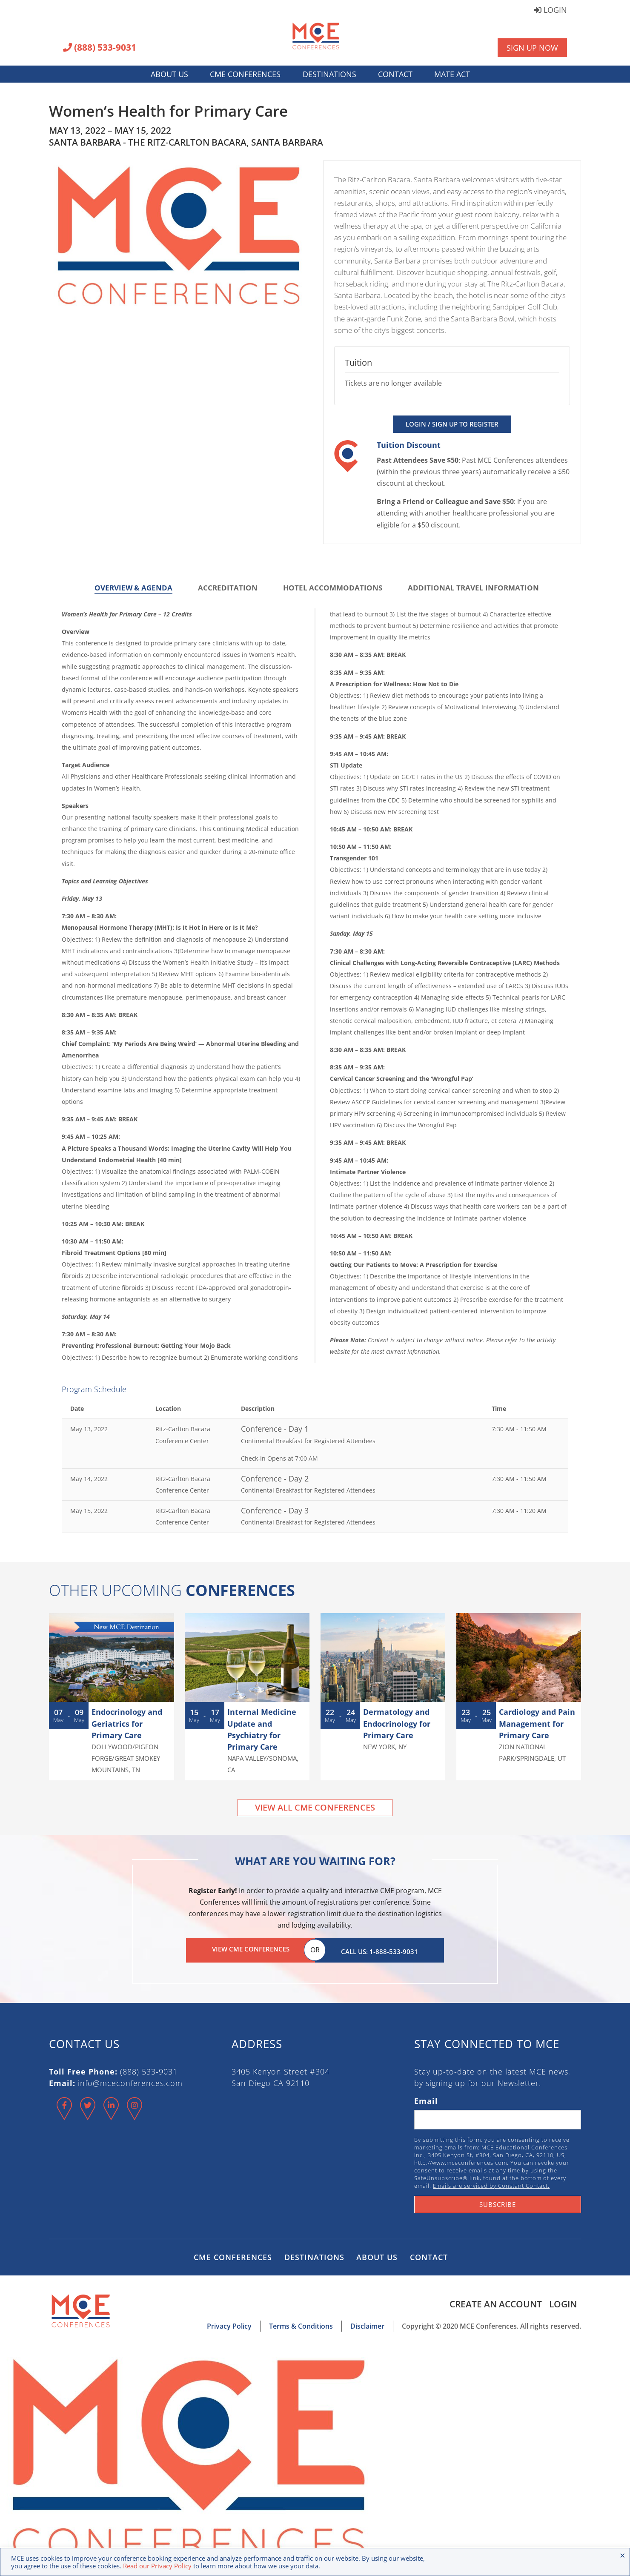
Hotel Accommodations (332, 588)
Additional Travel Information (473, 588)
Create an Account (494, 2301)
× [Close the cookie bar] (622, 2555)
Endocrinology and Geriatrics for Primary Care (127, 1723)
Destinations (329, 74)
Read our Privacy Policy (157, 2566)
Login (550, 10)
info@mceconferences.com (130, 2080)
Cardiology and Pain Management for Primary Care (537, 1723)
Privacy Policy (229, 2323)
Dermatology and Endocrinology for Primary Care (396, 1723)
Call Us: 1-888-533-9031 (379, 1949)
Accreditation (228, 588)
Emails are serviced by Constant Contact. (491, 2183)
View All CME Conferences (315, 1807)
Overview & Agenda (133, 588)
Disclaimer (367, 2323)
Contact (395, 74)
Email (426, 2098)
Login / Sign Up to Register (452, 424)
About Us (169, 74)
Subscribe (497, 2202)
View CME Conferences (250, 1949)
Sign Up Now (532, 48)
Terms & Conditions (301, 2323)
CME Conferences (245, 74)
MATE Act (452, 74)
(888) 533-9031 (99, 48)
